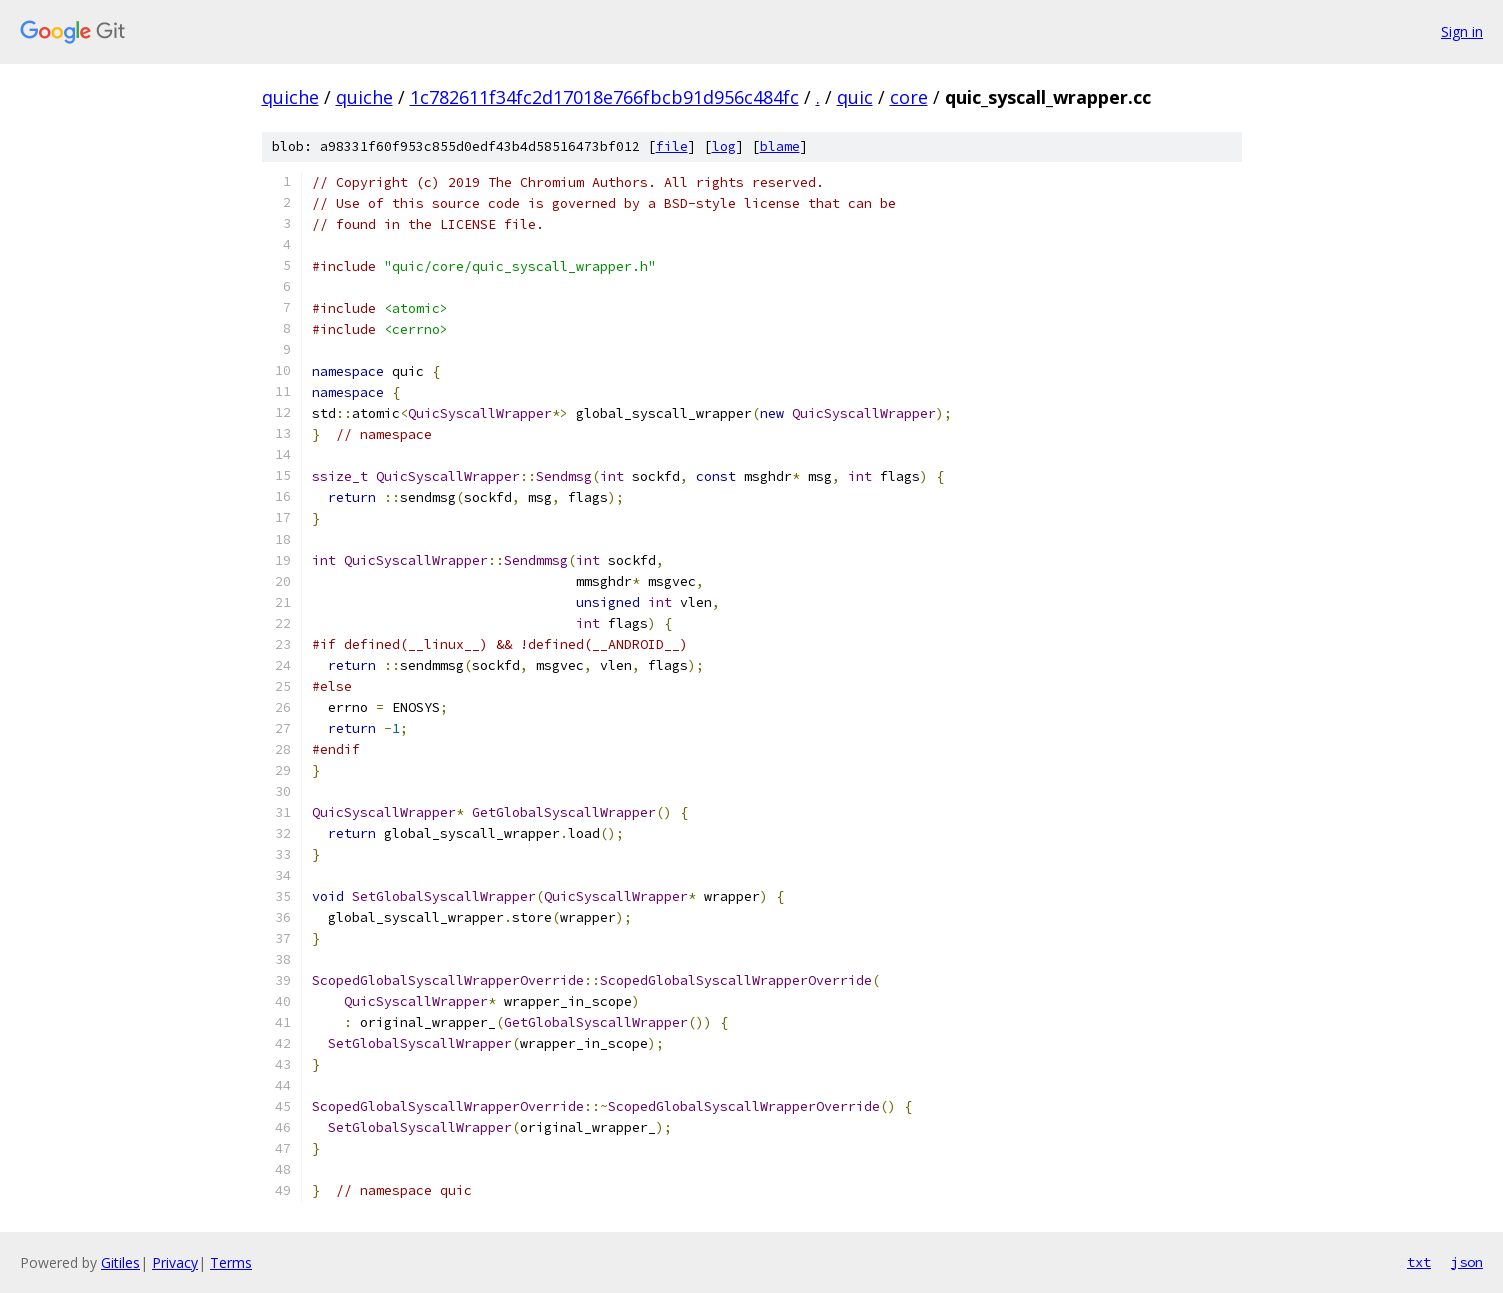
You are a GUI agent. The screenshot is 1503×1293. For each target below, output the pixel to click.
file (672, 146)
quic (855, 97)
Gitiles (120, 1262)
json (1467, 1262)
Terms (231, 1262)
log (724, 146)
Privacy (175, 1262)
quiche (290, 97)
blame (780, 146)
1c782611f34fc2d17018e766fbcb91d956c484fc (604, 97)
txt (1419, 1262)
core (909, 97)
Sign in (1462, 31)
